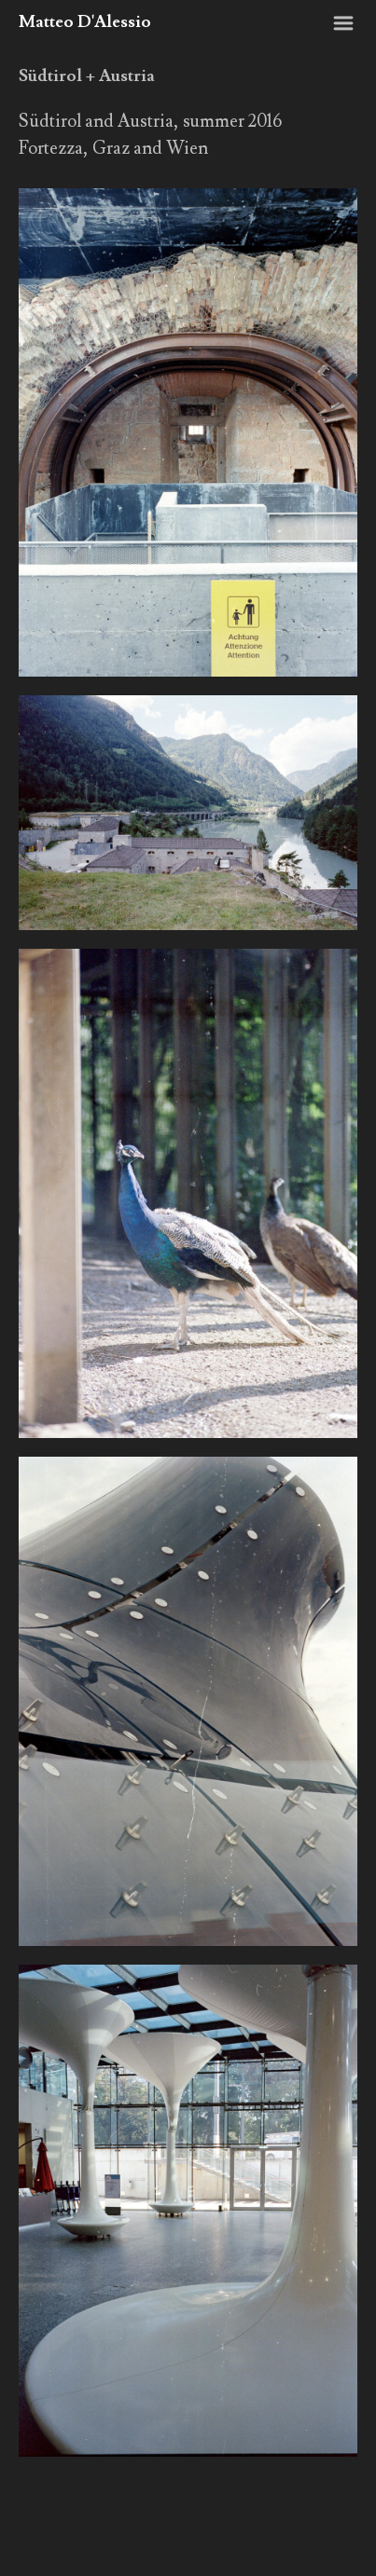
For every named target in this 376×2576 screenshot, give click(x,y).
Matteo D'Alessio (85, 22)
